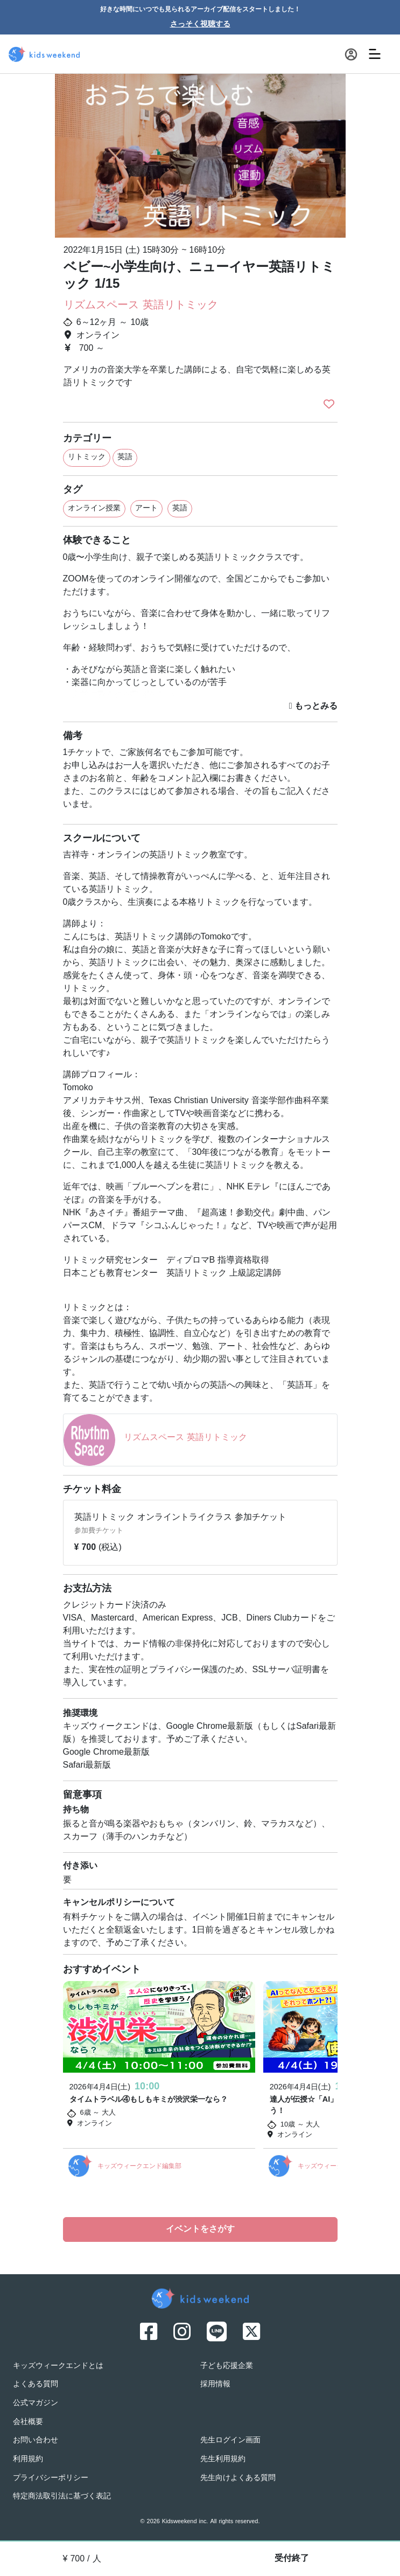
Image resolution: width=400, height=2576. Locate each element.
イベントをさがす (200, 2229)
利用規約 (28, 2459)
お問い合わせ (35, 2440)
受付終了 (292, 2559)
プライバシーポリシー (50, 2478)
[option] (200, 155)
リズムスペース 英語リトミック (141, 305)
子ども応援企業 (226, 2366)
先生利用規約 (222, 2459)
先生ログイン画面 (230, 2440)
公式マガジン (35, 2403)
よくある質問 (35, 2384)
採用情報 (215, 2384)
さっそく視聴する (200, 24)
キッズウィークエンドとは (58, 2366)
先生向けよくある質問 (238, 2478)
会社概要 (28, 2422)
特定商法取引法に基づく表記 (62, 2496)
